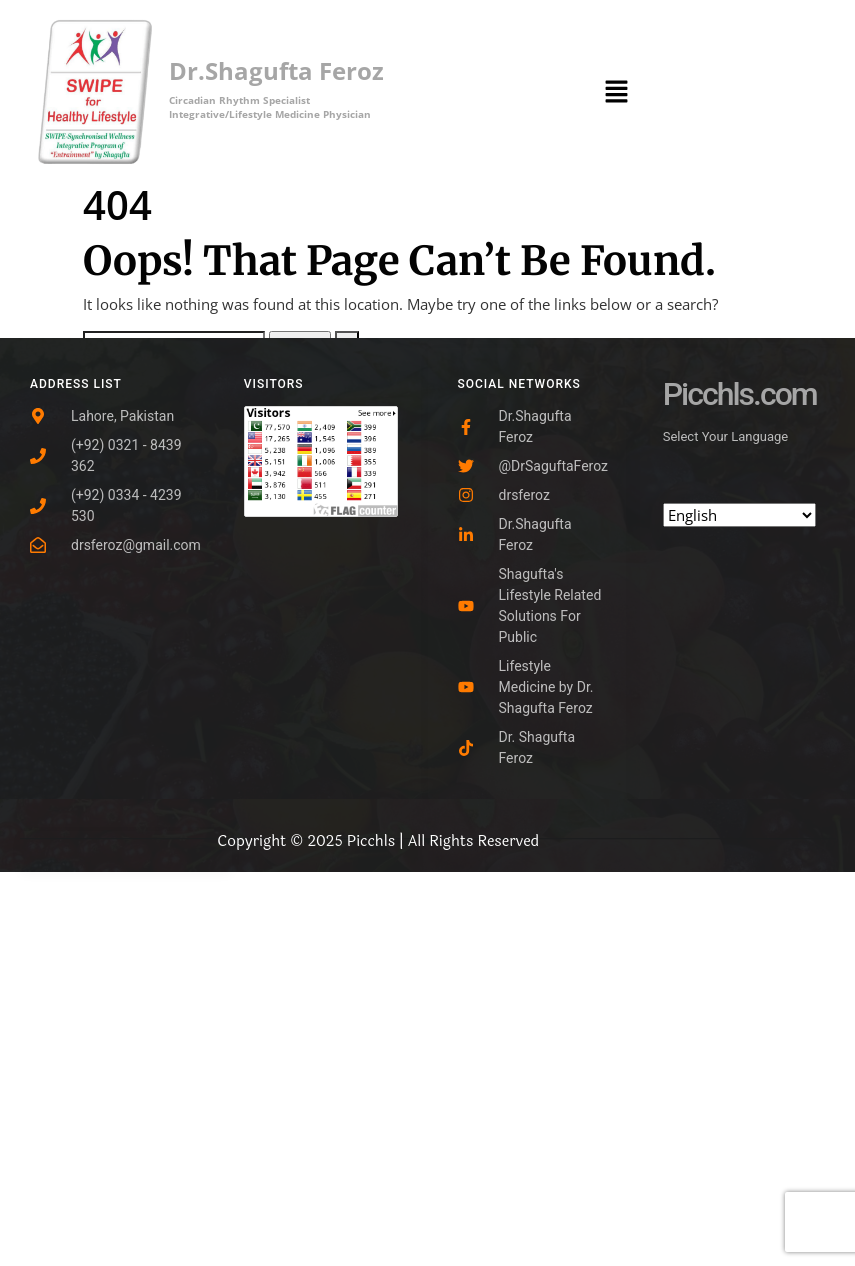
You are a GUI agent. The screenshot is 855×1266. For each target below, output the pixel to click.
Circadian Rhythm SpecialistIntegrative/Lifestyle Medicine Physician (270, 107)
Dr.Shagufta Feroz (276, 70)
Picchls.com (740, 394)
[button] (617, 90)
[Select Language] (739, 515)
